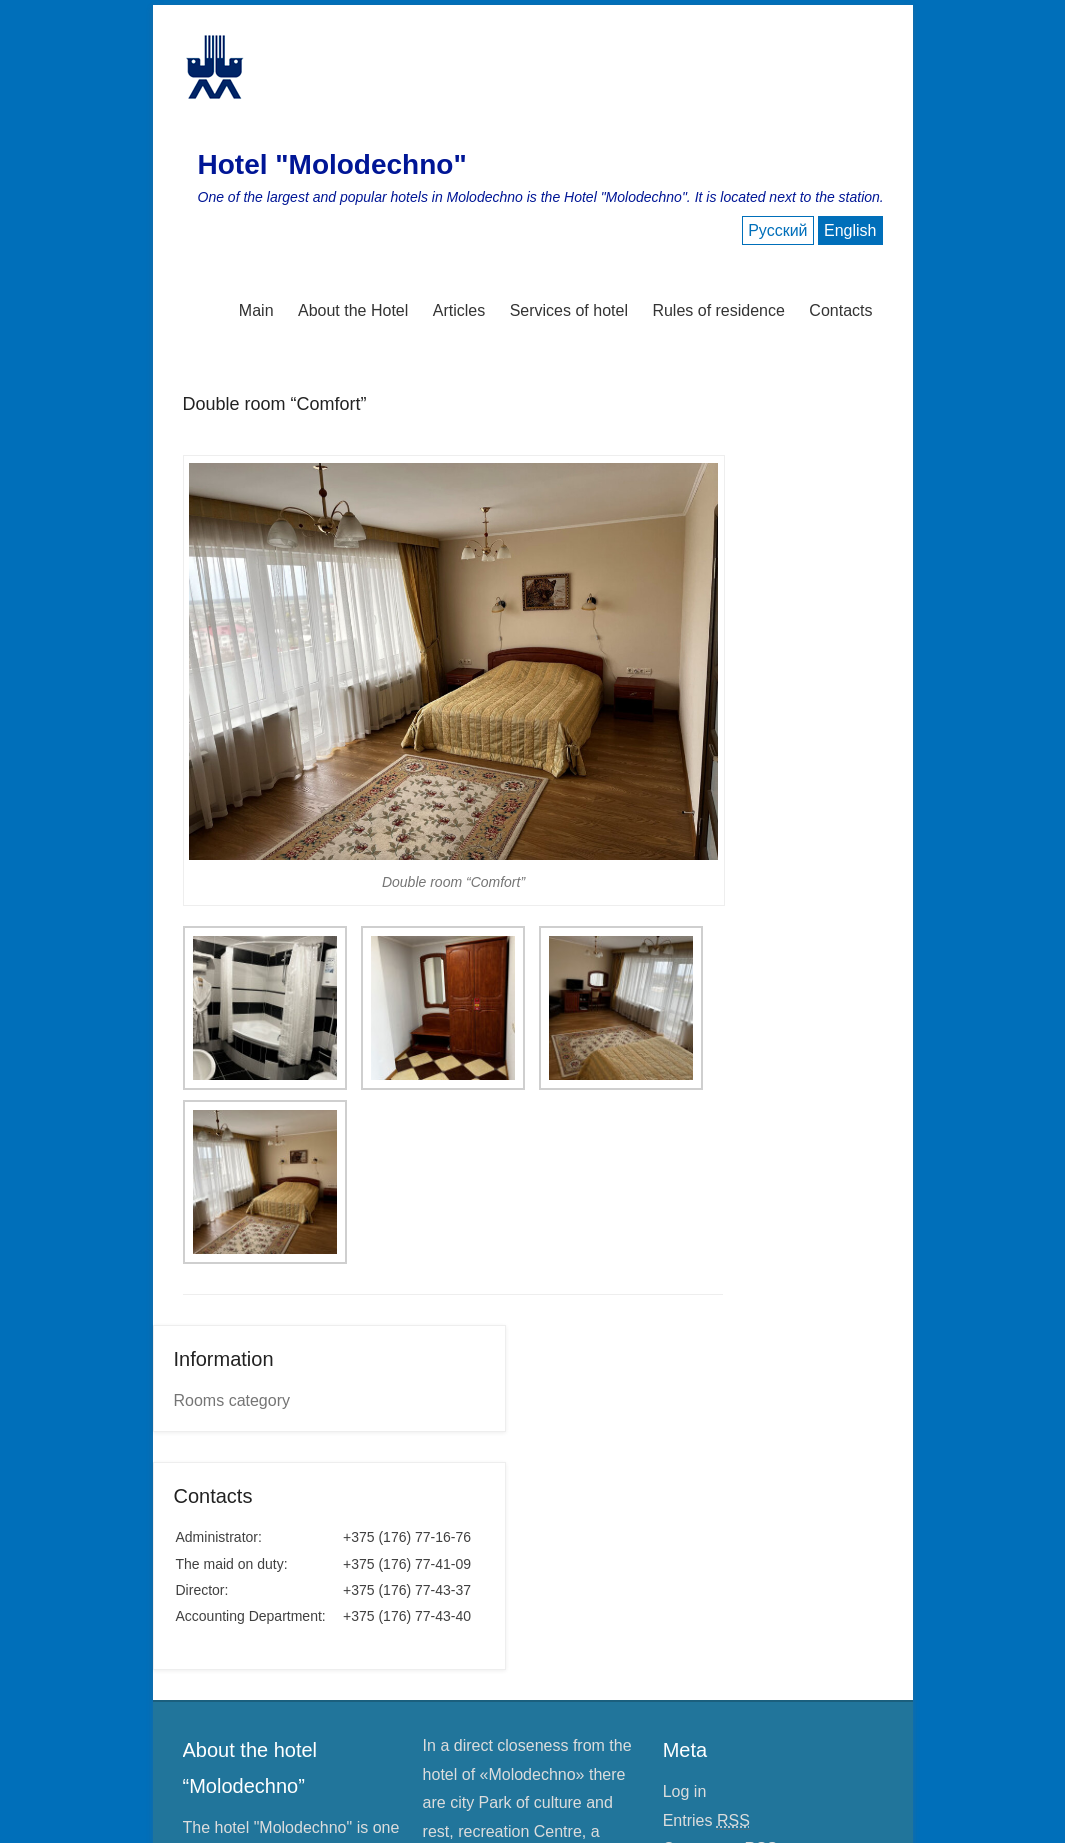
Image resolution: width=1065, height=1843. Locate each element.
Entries (706, 1821)
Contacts (840, 310)
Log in (685, 1791)
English (850, 230)
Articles (459, 310)
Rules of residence (718, 310)
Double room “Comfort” (275, 404)
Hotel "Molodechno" (332, 164)
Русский (777, 230)
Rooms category (232, 1400)
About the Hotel (353, 310)
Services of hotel (569, 310)
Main (256, 310)
